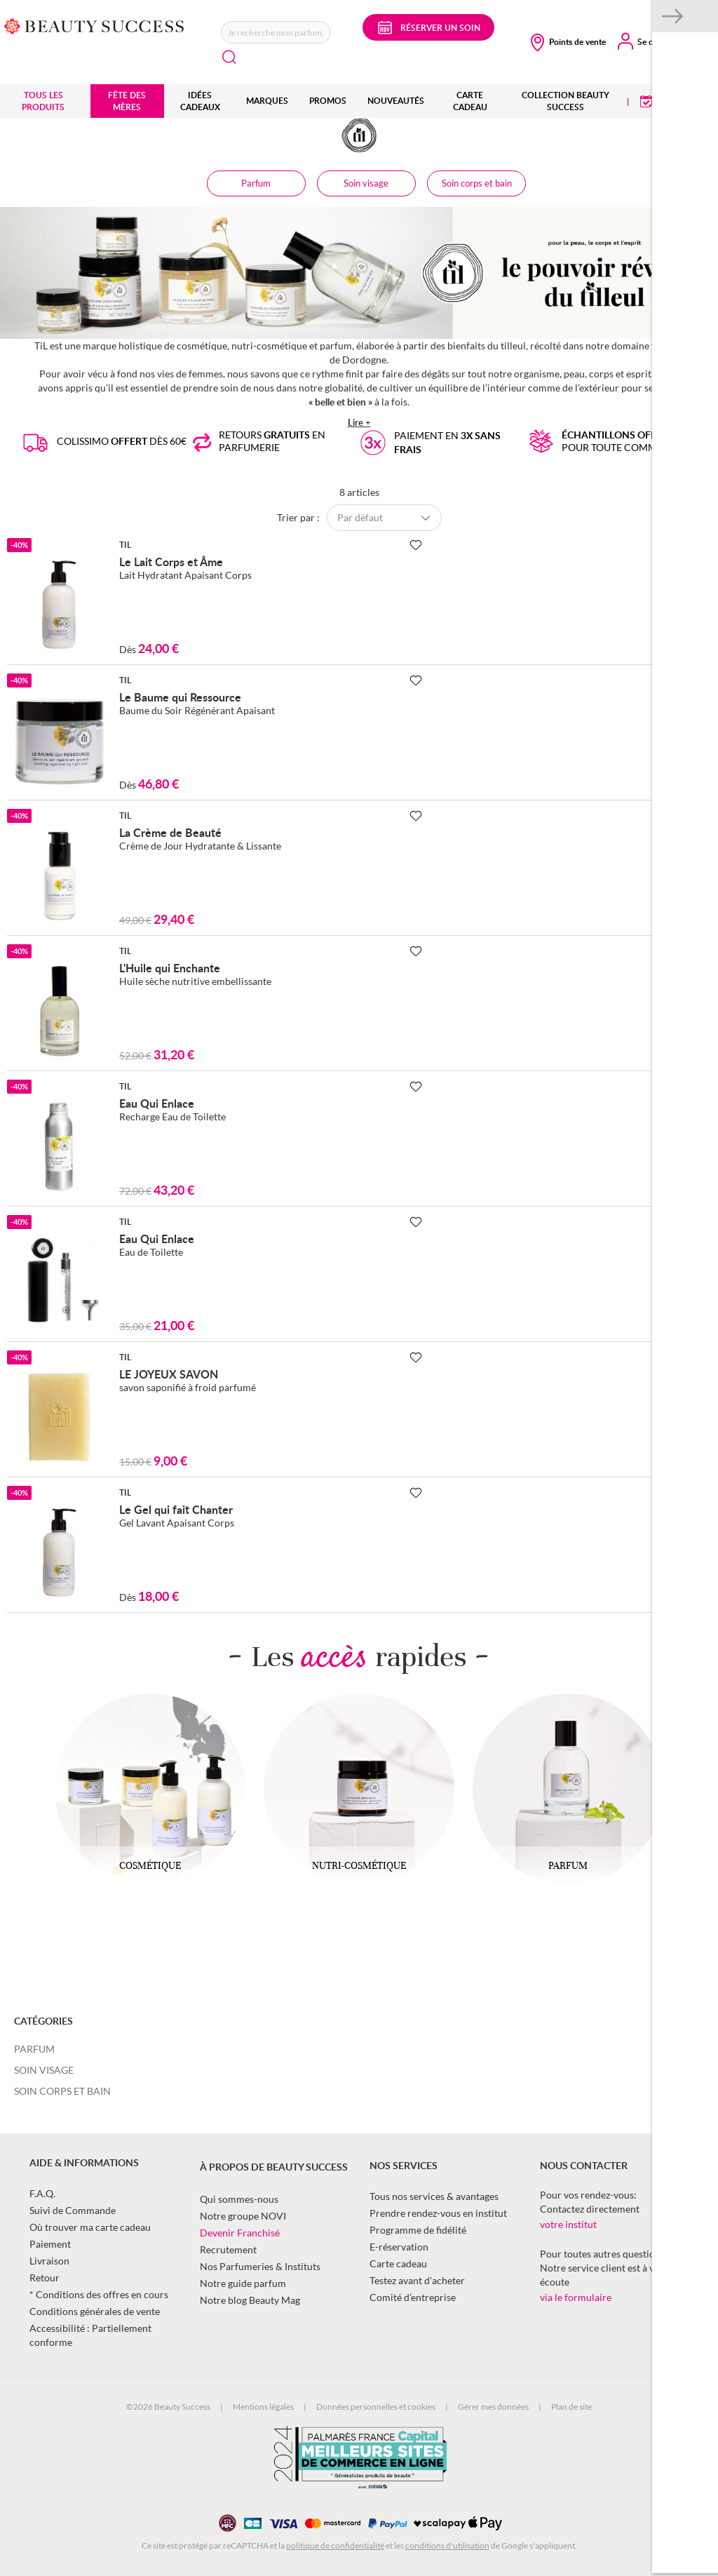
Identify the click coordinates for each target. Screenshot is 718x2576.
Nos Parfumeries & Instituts (260, 2266)
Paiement (50, 2244)
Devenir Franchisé (240, 2233)
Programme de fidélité (418, 2230)
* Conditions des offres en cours (98, 2294)
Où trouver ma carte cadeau (90, 2227)
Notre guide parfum (243, 2283)
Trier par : (298, 517)
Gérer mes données (493, 2406)
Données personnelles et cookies (375, 2406)
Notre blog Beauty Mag (250, 2300)
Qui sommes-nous (239, 2199)
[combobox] (276, 32)
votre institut (568, 2224)
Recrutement (228, 2249)
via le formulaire (575, 2297)
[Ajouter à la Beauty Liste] (416, 545)
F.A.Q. (42, 2193)
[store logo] (94, 25)
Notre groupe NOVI (243, 2216)
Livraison (49, 2261)
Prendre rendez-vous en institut (438, 2213)
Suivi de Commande (72, 2210)
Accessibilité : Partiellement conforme (90, 2335)
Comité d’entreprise (413, 2297)
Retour (44, 2277)
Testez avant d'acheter (417, 2280)
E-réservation (399, 2247)
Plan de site (571, 2406)
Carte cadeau (398, 2263)
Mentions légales (263, 2406)
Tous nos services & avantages (434, 2196)
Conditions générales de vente (94, 2311)
